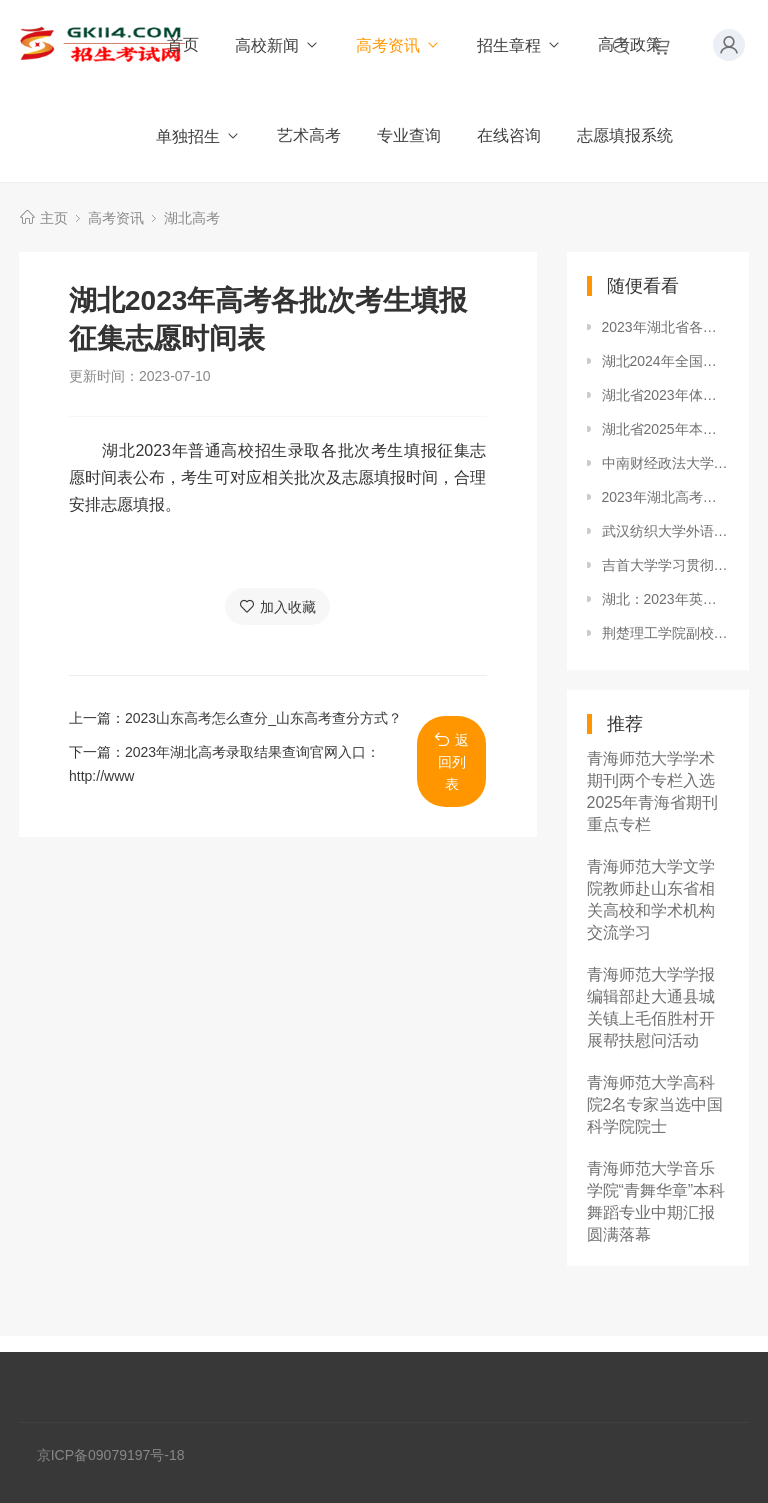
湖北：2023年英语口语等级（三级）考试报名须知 (666, 599)
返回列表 (451, 761)
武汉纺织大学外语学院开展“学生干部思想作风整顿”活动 (666, 531)
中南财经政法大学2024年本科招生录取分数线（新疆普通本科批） (666, 463)
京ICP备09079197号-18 (111, 1455)
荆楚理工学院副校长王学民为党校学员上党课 (666, 633)
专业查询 (409, 135)
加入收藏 (277, 606)
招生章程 (519, 45)
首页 (183, 44)
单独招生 (198, 136)
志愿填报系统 (625, 135)
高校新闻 (277, 45)
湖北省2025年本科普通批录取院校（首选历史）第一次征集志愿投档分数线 (666, 429)
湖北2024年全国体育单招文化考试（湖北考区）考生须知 (666, 361)
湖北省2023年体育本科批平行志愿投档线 (666, 395)
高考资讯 (398, 45)
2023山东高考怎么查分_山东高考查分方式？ (263, 718)
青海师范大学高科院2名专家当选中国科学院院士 (655, 1104)
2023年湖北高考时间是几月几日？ (666, 497)
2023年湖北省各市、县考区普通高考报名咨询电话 (666, 327)
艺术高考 (309, 135)
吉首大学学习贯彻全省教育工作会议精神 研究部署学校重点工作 (666, 565)
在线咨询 (509, 135)
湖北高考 (192, 218)
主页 (54, 218)
